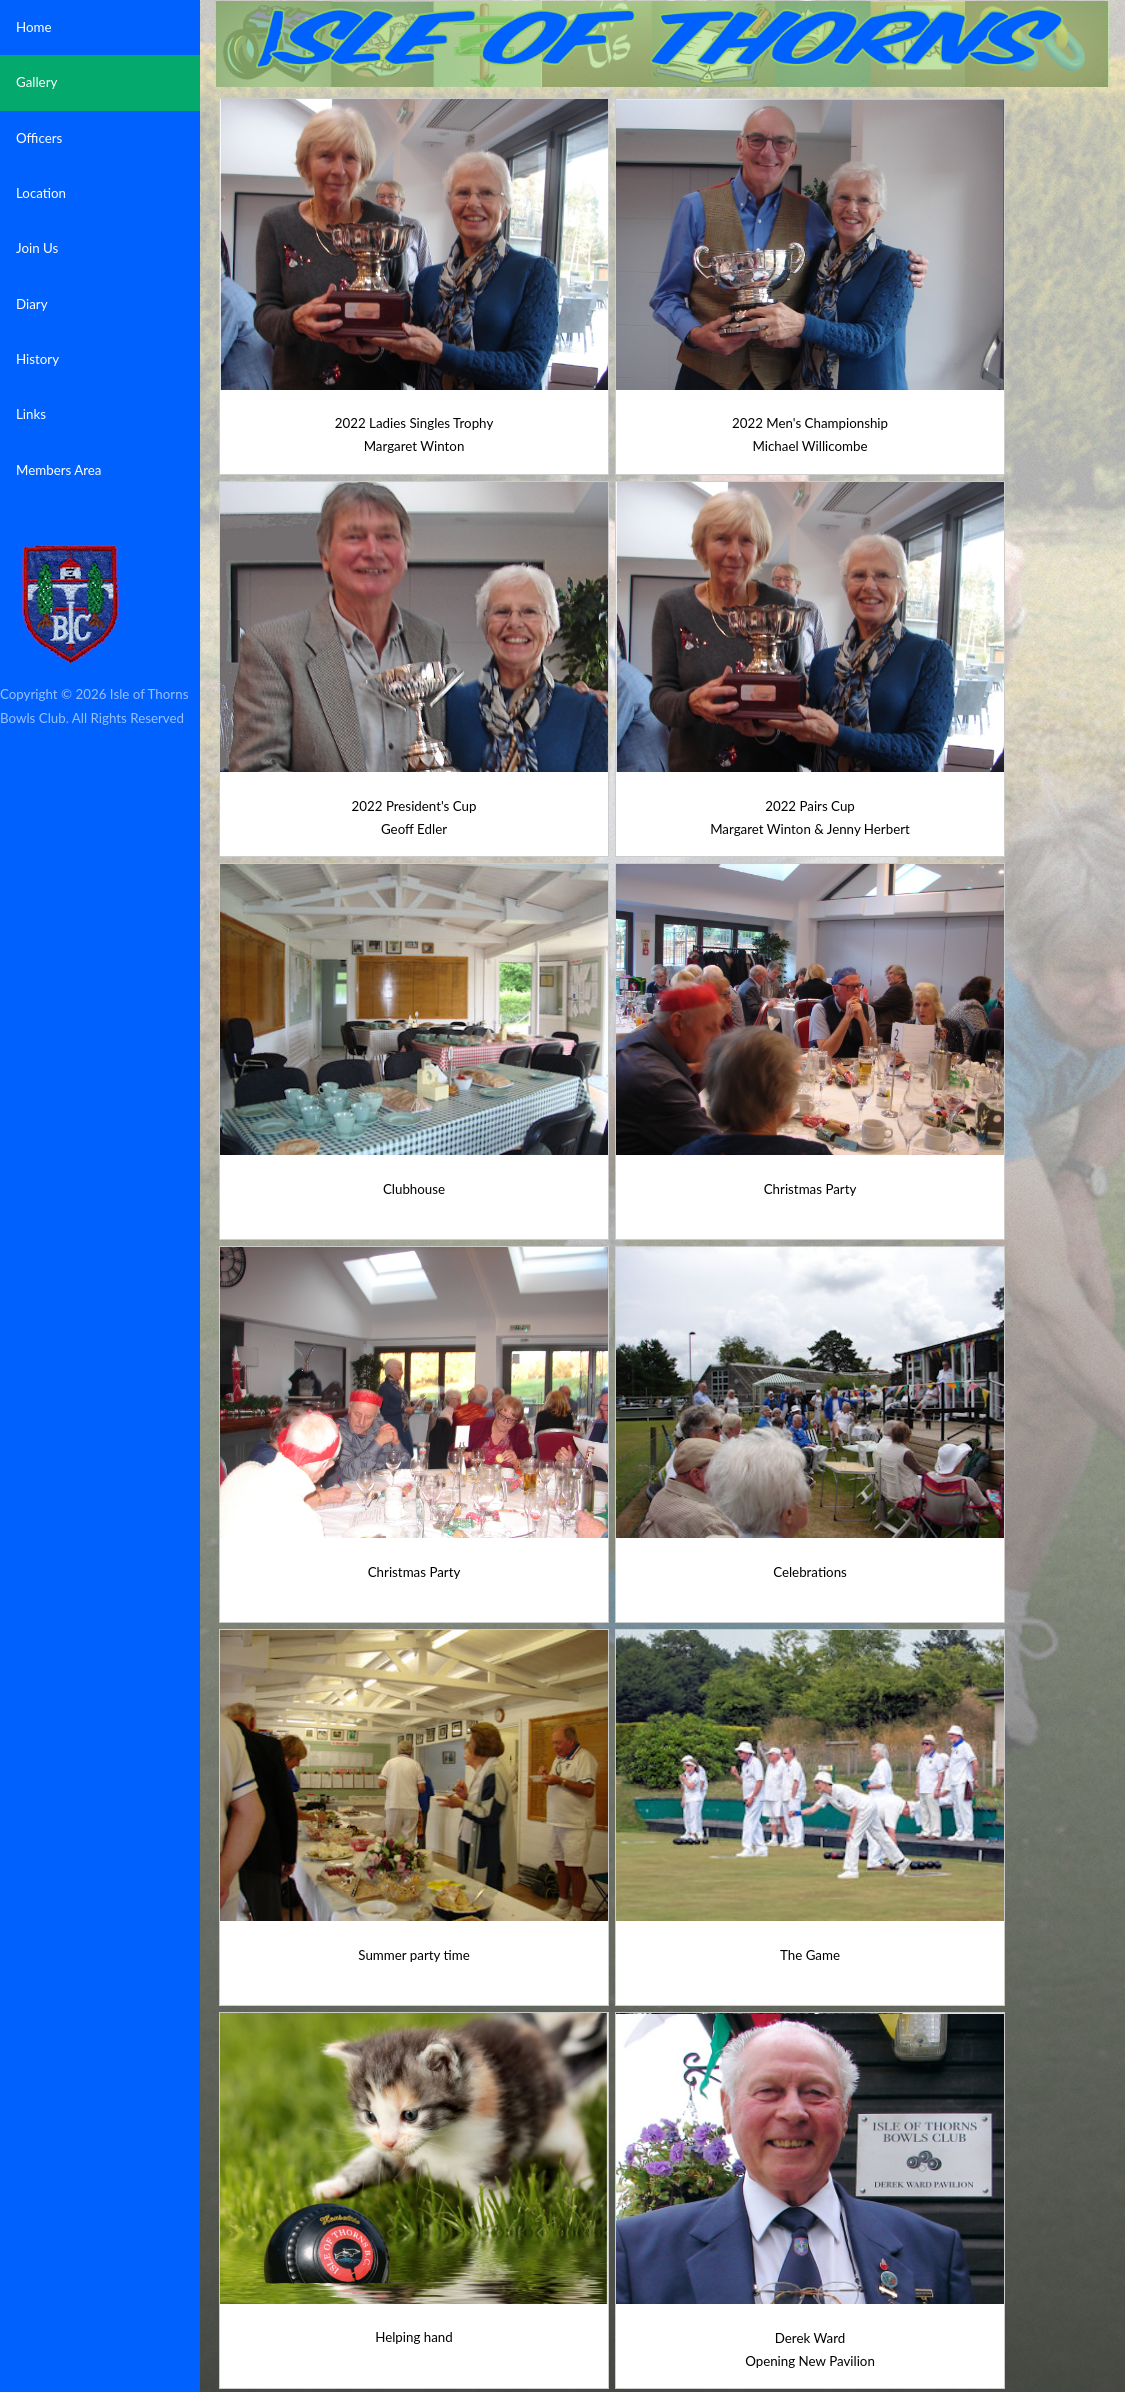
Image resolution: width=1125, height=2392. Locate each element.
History (37, 359)
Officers (39, 138)
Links (31, 414)
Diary (32, 304)
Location (41, 193)
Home (34, 27)
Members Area (58, 470)
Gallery (36, 82)
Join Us (37, 248)
